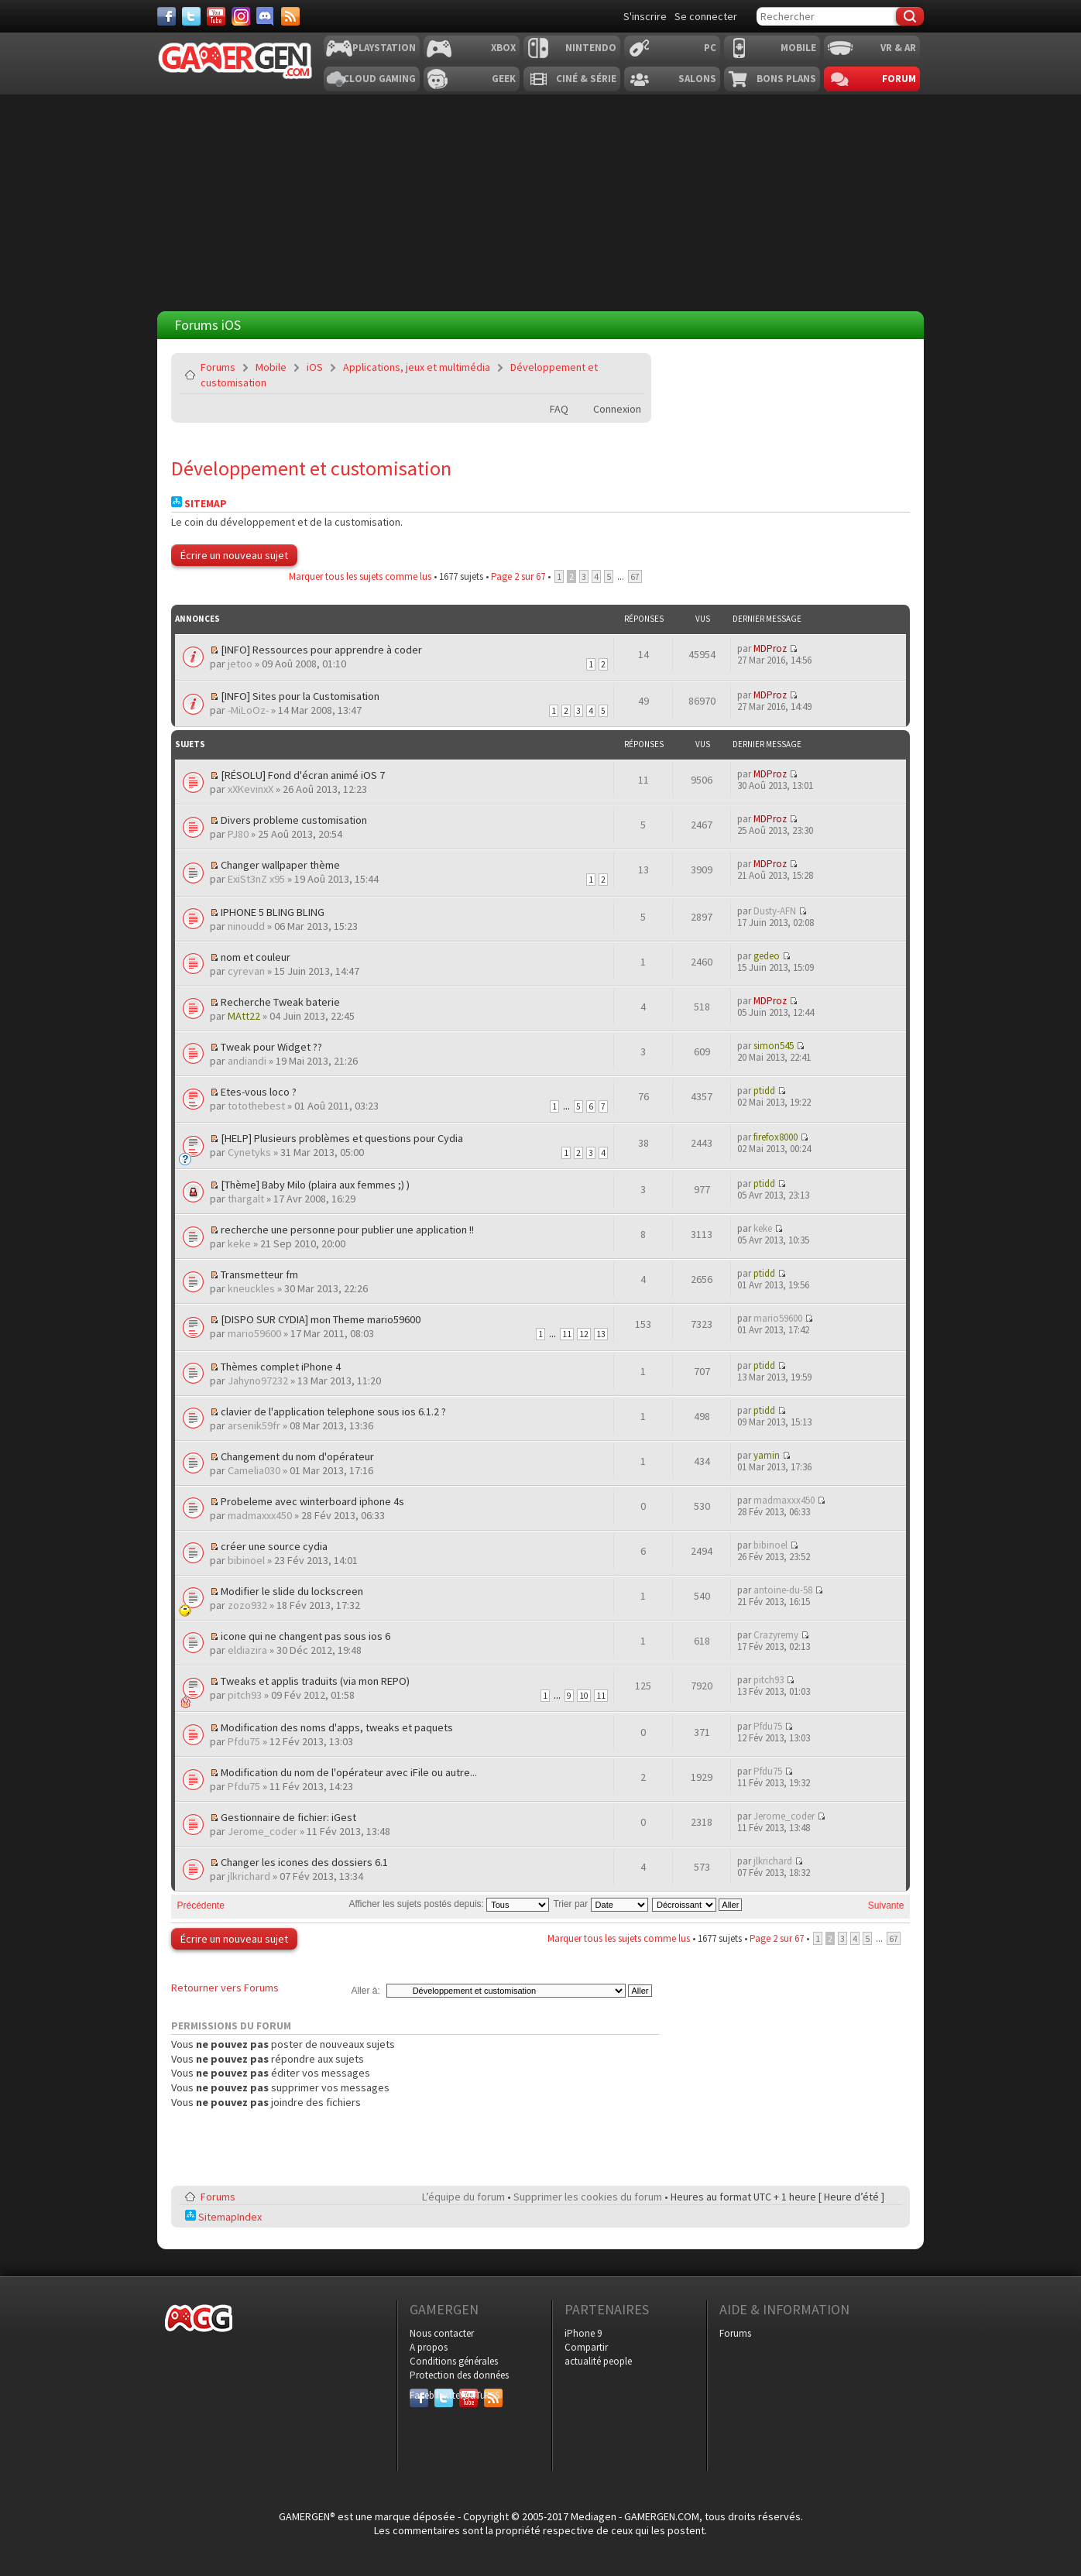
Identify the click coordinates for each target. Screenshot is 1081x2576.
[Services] (290, 16)
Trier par (600, 1904)
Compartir (586, 2347)
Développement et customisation (311, 468)
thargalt (246, 1199)
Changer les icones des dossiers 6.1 (304, 1862)
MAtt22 (244, 1016)
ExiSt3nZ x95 (256, 879)
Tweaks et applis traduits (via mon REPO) (315, 1681)
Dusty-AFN (774, 911)
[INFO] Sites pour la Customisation (300, 696)
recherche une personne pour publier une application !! (347, 1230)
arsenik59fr (254, 1425)
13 (601, 1334)
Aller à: (365, 1990)
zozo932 (247, 1605)
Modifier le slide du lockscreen (292, 1591)
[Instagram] (241, 16)
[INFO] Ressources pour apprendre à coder (321, 650)
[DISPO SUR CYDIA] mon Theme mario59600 (320, 1319)
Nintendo (590, 47)
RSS (491, 2395)
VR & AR (898, 47)
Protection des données (459, 2375)
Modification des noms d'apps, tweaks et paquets (337, 1727)
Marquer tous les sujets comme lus (360, 576)
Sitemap (199, 503)
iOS (315, 367)
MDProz (770, 648)
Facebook (419, 2395)
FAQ (559, 409)
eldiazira (247, 1650)
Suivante (886, 1905)
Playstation (384, 47)
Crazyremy (775, 1634)
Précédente (201, 1905)
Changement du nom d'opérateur (297, 1456)
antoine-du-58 (782, 1590)
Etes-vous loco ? (259, 1092)
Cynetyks (249, 1152)
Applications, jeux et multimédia (416, 367)
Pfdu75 (244, 1741)
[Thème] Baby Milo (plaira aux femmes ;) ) (315, 1185)
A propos (429, 2347)
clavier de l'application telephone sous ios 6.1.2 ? (333, 1411)
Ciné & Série (586, 78)
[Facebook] (166, 16)
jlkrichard (249, 1876)
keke (239, 1243)
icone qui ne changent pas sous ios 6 (305, 1636)
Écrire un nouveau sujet (234, 555)
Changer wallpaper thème (280, 865)
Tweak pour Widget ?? (271, 1047)
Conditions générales (454, 2361)
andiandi (247, 1061)
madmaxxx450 (260, 1515)
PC (710, 47)
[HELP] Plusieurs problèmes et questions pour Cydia (342, 1138)
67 (635, 576)
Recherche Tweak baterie (280, 1002)
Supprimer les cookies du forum (587, 2197)
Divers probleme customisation (294, 820)
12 (584, 1334)
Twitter (443, 2395)
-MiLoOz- (248, 710)
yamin (766, 1455)
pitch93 (245, 1695)
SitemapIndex (223, 2217)
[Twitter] (191, 16)
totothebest (256, 1106)
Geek (504, 78)
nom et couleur (255, 957)
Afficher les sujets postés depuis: (448, 1904)
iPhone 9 (583, 2333)
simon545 (773, 1045)
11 (566, 1334)
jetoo (240, 664)
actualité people (598, 2361)
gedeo (766, 955)
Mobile (798, 47)
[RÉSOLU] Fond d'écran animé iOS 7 (303, 775)
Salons (697, 78)
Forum (899, 78)
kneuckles (251, 1288)
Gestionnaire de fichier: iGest (288, 1817)
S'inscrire (645, 16)
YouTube (468, 2395)
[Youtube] (216, 16)
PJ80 (238, 834)
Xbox (503, 47)
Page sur (518, 576)
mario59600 (254, 1333)
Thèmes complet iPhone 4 (281, 1367)
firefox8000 (775, 1137)
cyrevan (246, 971)
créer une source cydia (274, 1546)
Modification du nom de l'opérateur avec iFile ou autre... (349, 1772)
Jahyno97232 (258, 1380)
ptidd (764, 1090)
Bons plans (786, 78)
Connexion (617, 409)
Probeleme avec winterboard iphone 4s (312, 1501)
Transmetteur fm (259, 1274)
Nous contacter (442, 2333)
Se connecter (705, 16)
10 (584, 1695)
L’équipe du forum (463, 2197)
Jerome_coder (262, 1831)
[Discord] (265, 16)
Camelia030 (254, 1470)
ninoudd (246, 926)
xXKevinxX (250, 789)
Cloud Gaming (379, 78)
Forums (218, 367)
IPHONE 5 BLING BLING (272, 912)
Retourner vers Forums (225, 1988)
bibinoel (246, 1560)
